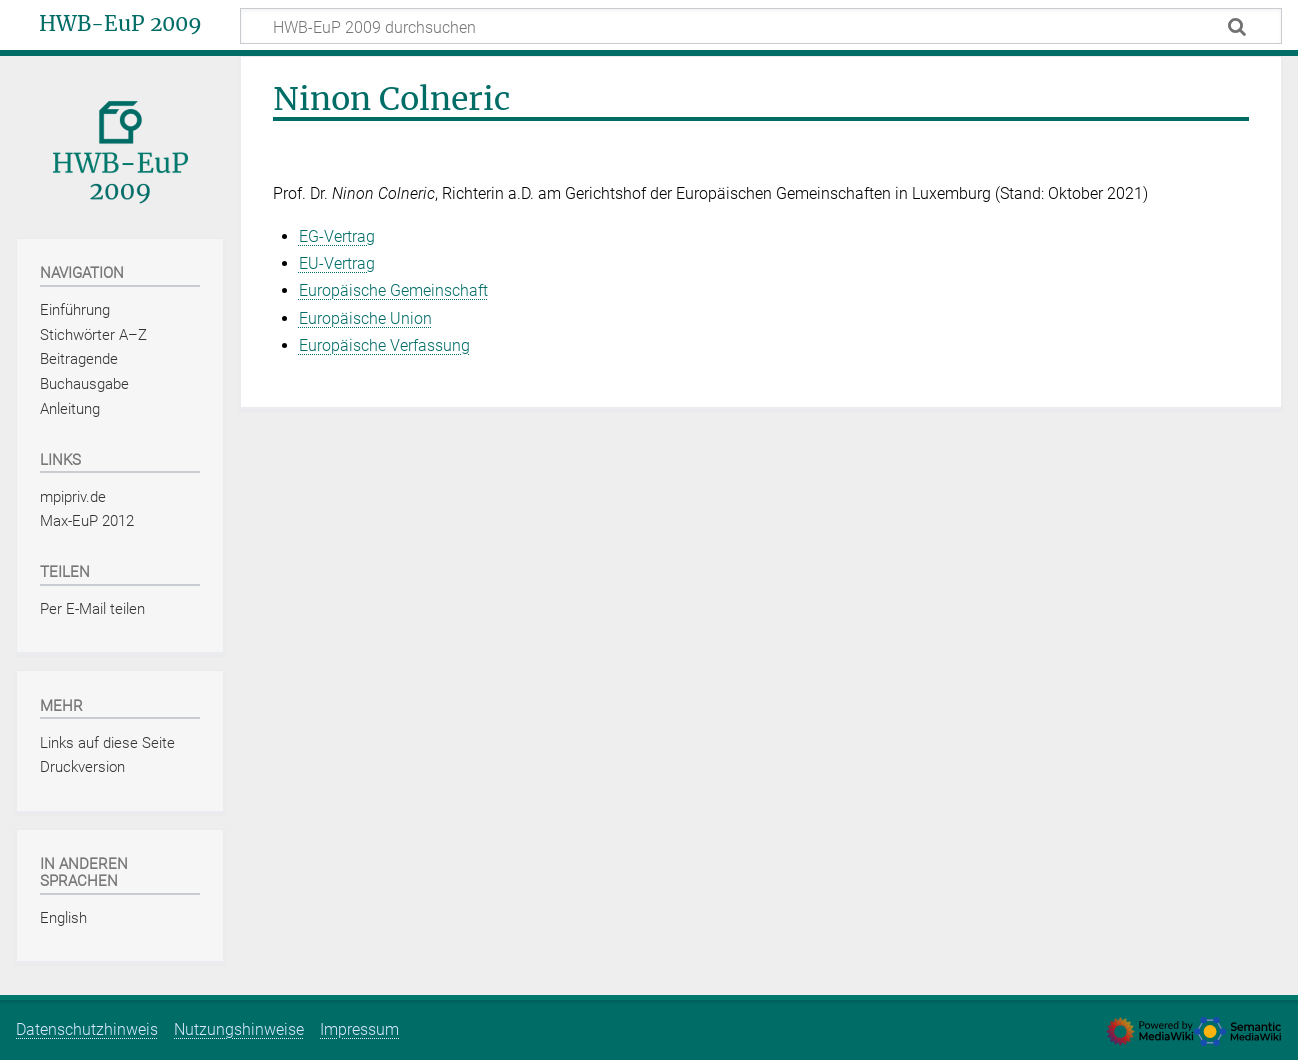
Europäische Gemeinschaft (393, 290)
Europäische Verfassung (384, 345)
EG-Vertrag (337, 236)
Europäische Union (365, 318)
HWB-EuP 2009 (120, 24)
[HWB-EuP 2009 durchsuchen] (761, 26)
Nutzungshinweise (239, 1029)
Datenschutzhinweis (87, 1029)
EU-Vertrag (337, 263)
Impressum (359, 1029)
